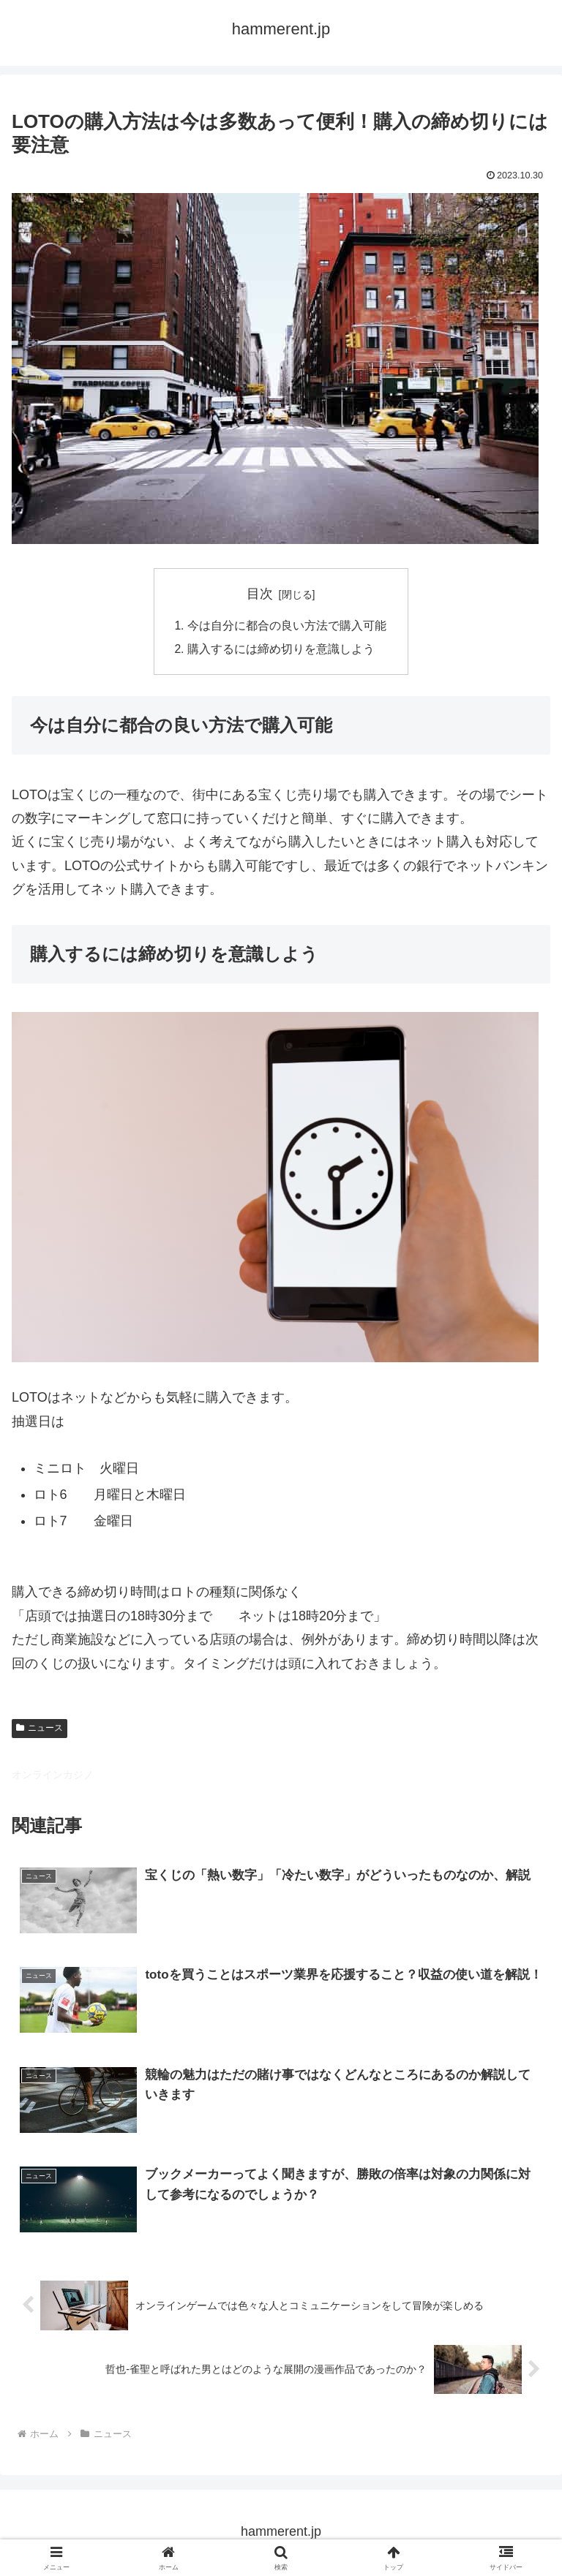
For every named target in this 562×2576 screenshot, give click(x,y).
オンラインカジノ (53, 1776)
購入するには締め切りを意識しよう (281, 650)
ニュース (39, 1729)
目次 (260, 593)
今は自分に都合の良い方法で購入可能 (286, 626)
